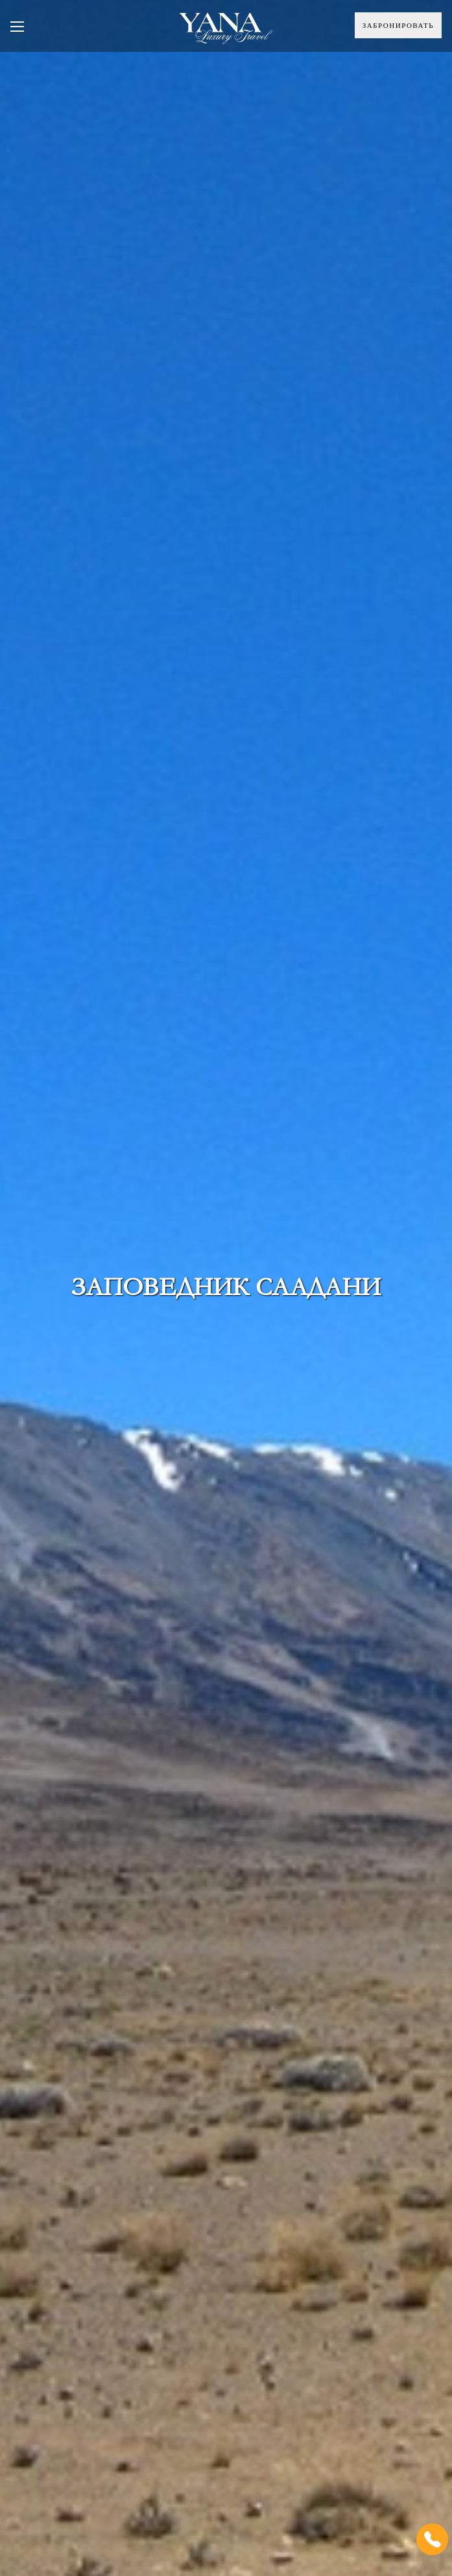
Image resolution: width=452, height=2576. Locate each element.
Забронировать (398, 25)
